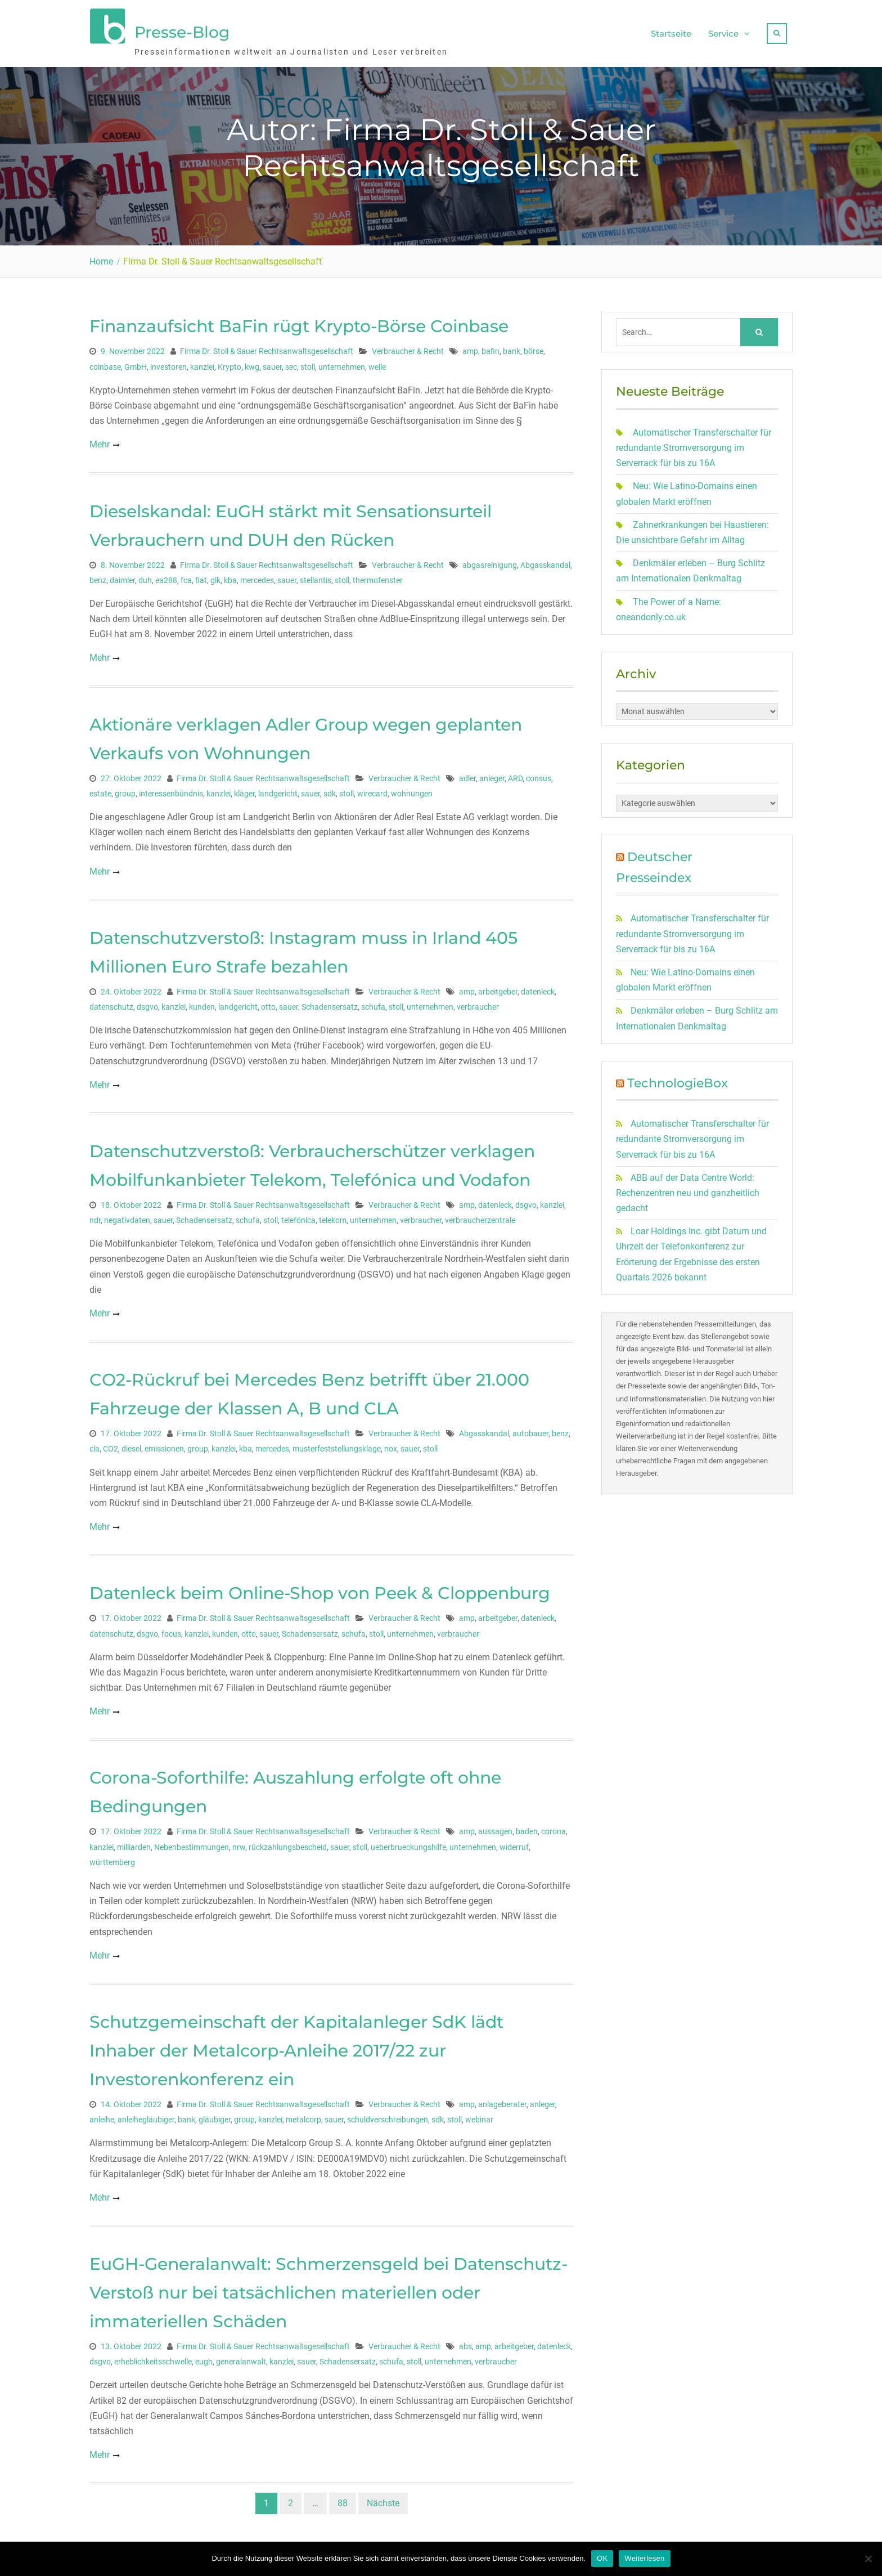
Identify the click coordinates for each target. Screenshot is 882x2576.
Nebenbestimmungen (191, 1842)
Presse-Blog (182, 29)
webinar (479, 2115)
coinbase (105, 362)
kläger (244, 789)
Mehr (99, 440)
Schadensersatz (330, 1002)
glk (215, 575)
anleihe (101, 2115)
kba (230, 575)
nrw (238, 1842)
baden (527, 1827)
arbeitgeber (498, 987)
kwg (252, 362)
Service (723, 31)
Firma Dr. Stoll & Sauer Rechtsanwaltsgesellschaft (266, 347)
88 (343, 2499)
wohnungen (412, 789)
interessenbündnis (171, 789)
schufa (373, 1002)
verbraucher (478, 1002)
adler (467, 773)
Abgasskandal (545, 560)
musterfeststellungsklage (336, 1444)
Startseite (671, 31)
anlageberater (502, 2099)
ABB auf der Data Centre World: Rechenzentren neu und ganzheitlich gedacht (687, 1188)
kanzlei (202, 362)
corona (553, 1827)
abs (465, 2341)
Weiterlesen (644, 2558)
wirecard (372, 789)
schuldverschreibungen (387, 2115)
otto (268, 1002)
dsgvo (147, 1002)
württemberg (112, 1857)
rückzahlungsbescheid (288, 1842)
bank (511, 347)
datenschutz (111, 1002)
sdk (329, 789)
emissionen (164, 1444)
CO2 (110, 1444)
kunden (202, 1002)
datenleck (538, 987)
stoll (307, 362)
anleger (492, 773)
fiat (201, 575)
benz (97, 575)
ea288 (166, 575)
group (125, 789)
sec (291, 362)
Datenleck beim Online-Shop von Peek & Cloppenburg (319, 1589)
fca (186, 575)
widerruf (514, 1842)
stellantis (315, 575)
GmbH (135, 362)
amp (470, 347)
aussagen (495, 1827)
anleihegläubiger (146, 2115)
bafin (491, 347)
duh (145, 575)
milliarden (134, 1842)
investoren (168, 362)
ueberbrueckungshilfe (408, 1842)
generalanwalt (241, 2357)
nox (390, 1444)
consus (538, 773)
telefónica (298, 1215)
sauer (272, 362)
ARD (515, 773)
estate (100, 789)
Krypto (229, 362)
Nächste (383, 2499)
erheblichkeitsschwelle (153, 2357)
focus (171, 1629)
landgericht (278, 789)
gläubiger (215, 2115)
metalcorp (303, 2115)
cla (94, 1444)
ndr (95, 1215)
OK (602, 2558)
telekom (332, 1215)
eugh (204, 2357)
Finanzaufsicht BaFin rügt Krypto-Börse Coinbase (298, 322)
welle (377, 362)
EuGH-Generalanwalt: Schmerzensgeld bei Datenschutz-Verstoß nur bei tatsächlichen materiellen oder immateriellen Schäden (328, 2288)
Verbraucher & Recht (408, 347)
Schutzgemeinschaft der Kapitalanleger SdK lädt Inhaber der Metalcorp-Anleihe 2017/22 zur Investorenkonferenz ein (296, 2046)
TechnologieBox (677, 1078)
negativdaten (127, 1215)
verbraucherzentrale (480, 1215)
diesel (131, 1444)
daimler (122, 575)
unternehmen (341, 362)
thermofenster (378, 575)
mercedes (257, 575)
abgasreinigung (489, 560)
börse (533, 347)
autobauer (530, 1429)
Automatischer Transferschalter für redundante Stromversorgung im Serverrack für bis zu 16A (693, 443)
